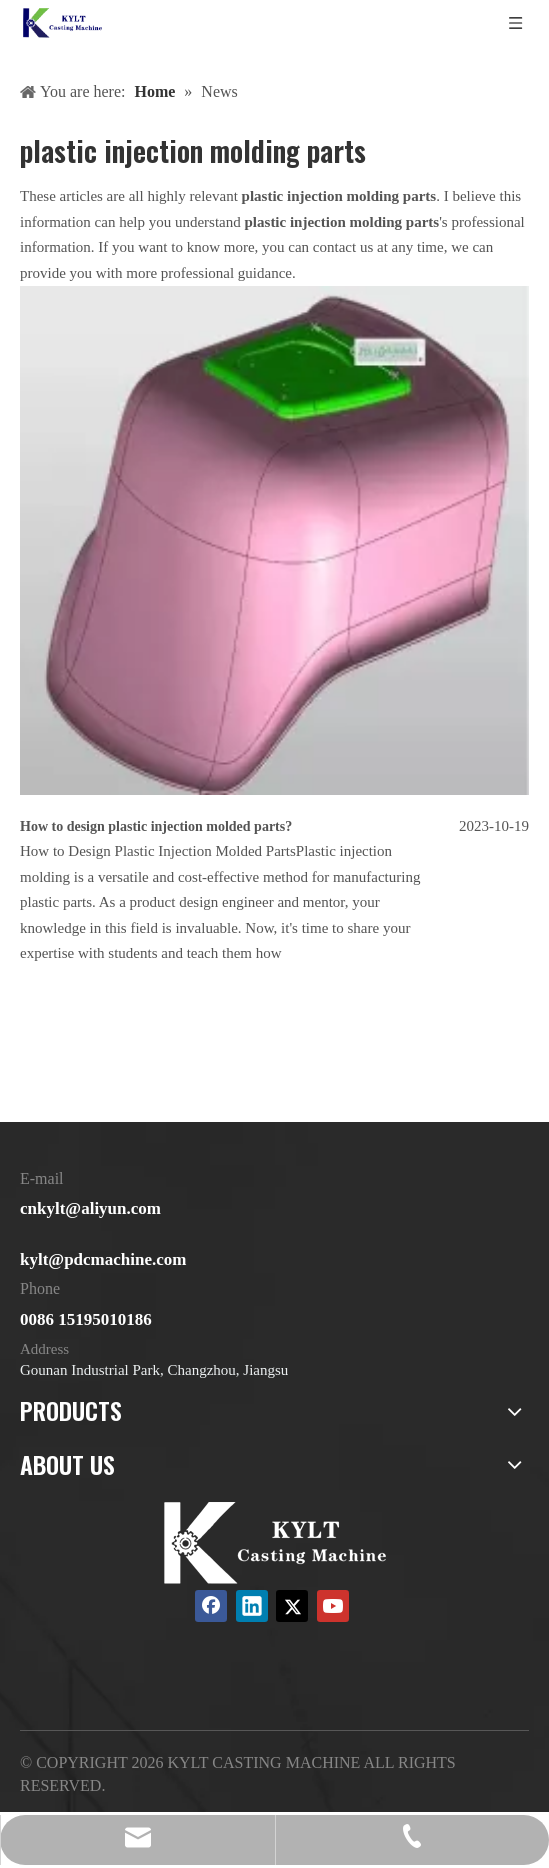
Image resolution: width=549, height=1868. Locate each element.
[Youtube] (333, 1606)
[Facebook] (211, 1606)
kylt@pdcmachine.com (103, 1259)
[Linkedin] (252, 1606)
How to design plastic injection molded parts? (156, 826)
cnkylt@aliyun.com (90, 1208)
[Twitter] (292, 1606)
